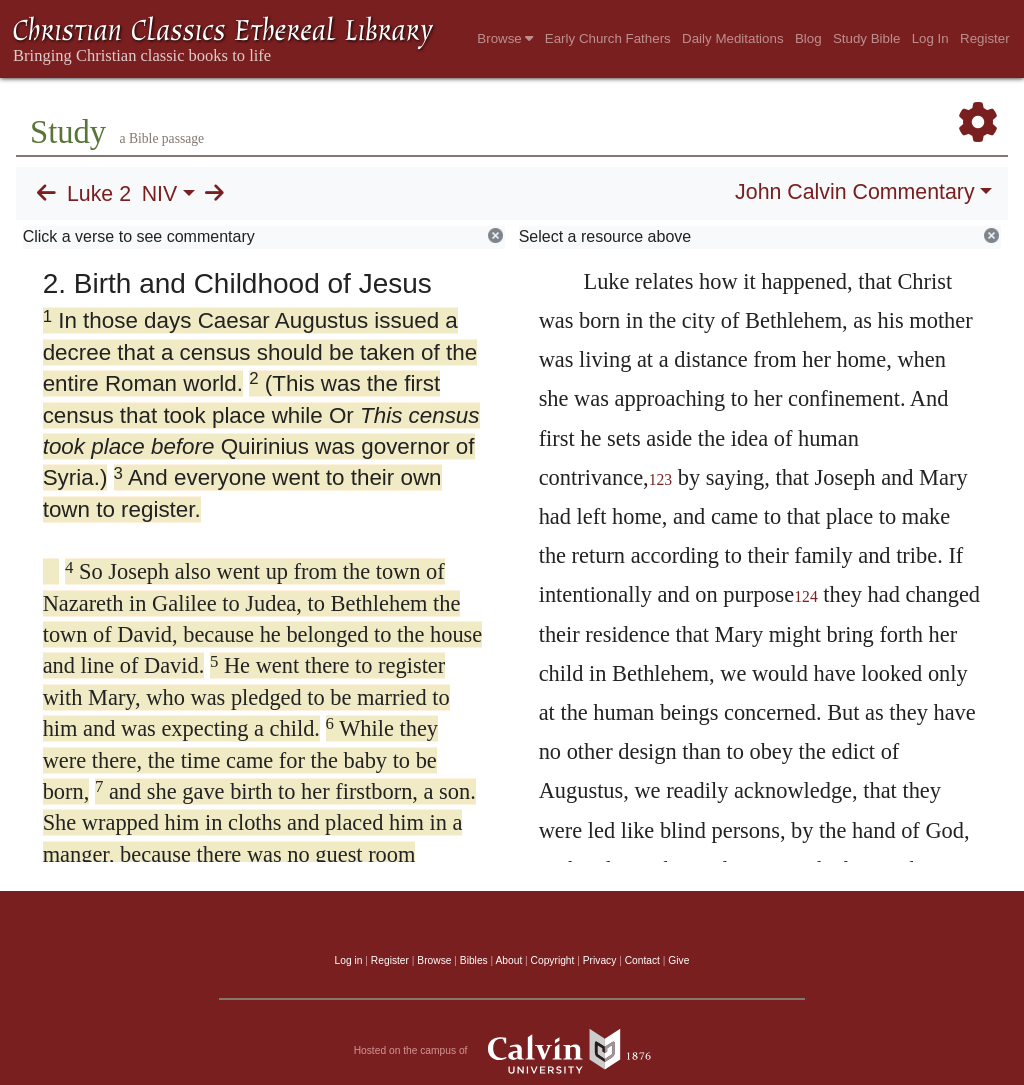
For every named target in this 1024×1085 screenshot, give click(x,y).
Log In (930, 38)
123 (661, 479)
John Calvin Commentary (854, 192)
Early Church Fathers (608, 38)
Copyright (553, 960)
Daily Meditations (732, 38)
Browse (505, 38)
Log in (349, 960)
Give (678, 960)
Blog (808, 38)
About (508, 960)
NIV (160, 194)
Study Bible (866, 38)
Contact (642, 960)
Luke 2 (99, 194)
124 (806, 596)
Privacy (600, 960)
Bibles (474, 960)
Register (985, 38)
